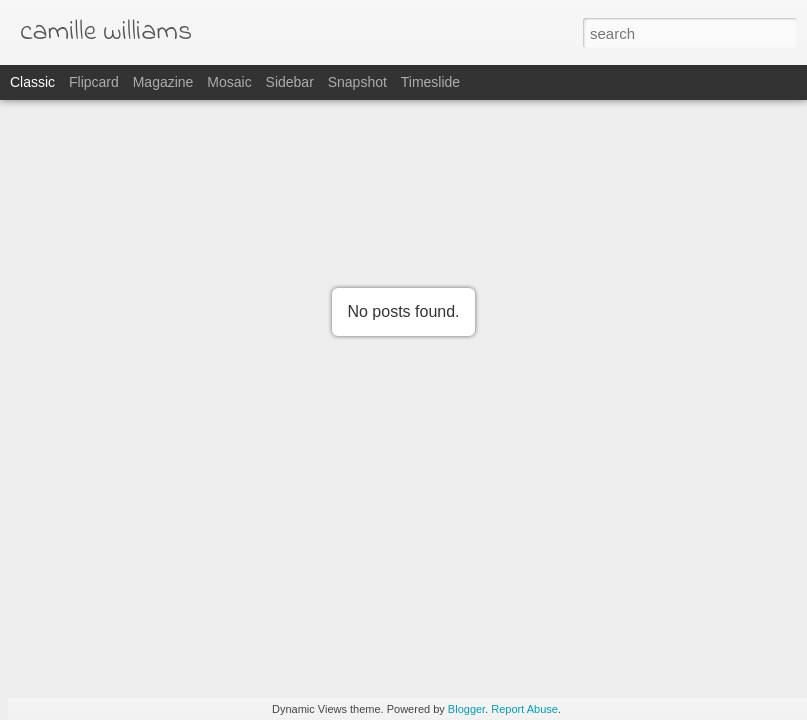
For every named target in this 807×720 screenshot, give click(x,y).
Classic (32, 82)
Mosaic (229, 82)
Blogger (466, 709)
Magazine (163, 82)
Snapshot (357, 82)
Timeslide (430, 82)
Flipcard (94, 82)
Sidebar (290, 82)
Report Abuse (524, 709)
